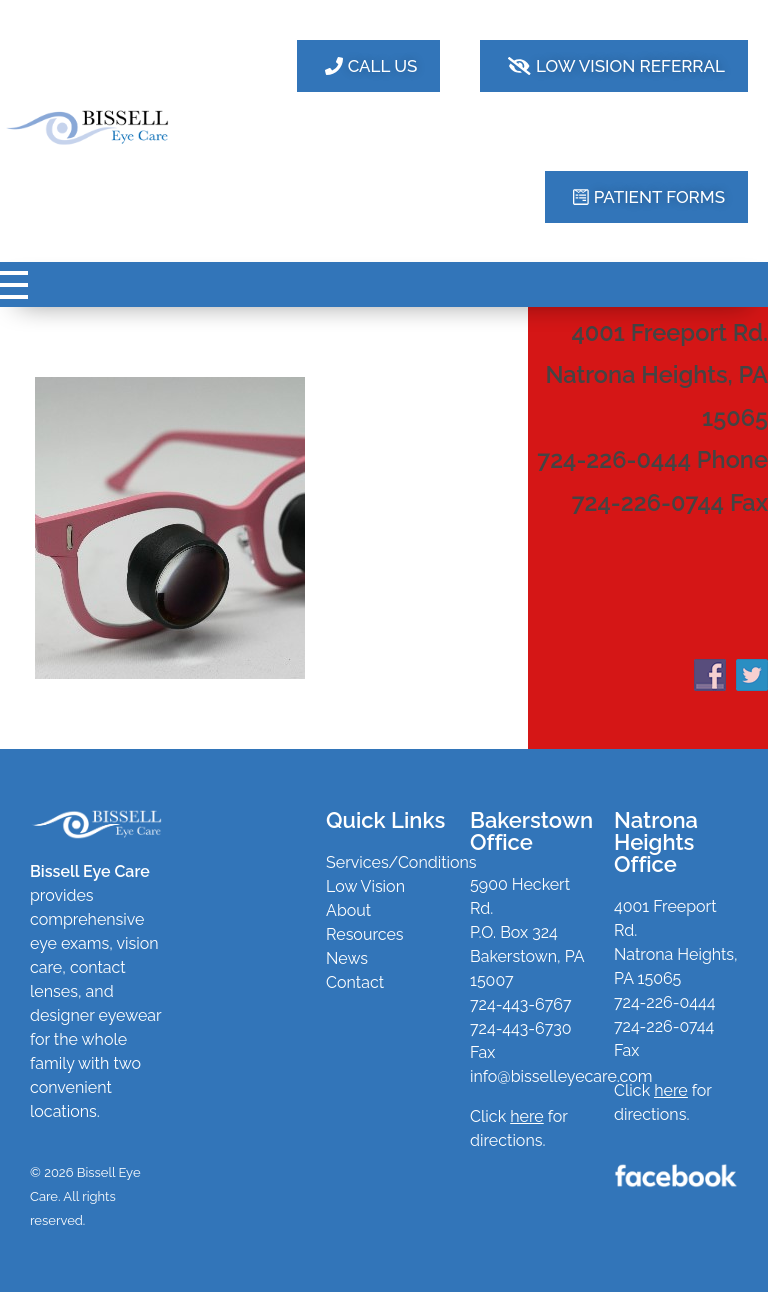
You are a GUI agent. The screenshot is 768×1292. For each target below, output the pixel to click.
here (670, 1090)
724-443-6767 (520, 1004)
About (348, 910)
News (347, 958)
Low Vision (365, 886)
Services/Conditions (401, 862)
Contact (355, 982)
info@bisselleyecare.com (561, 1076)
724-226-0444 (664, 1002)
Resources (365, 934)
